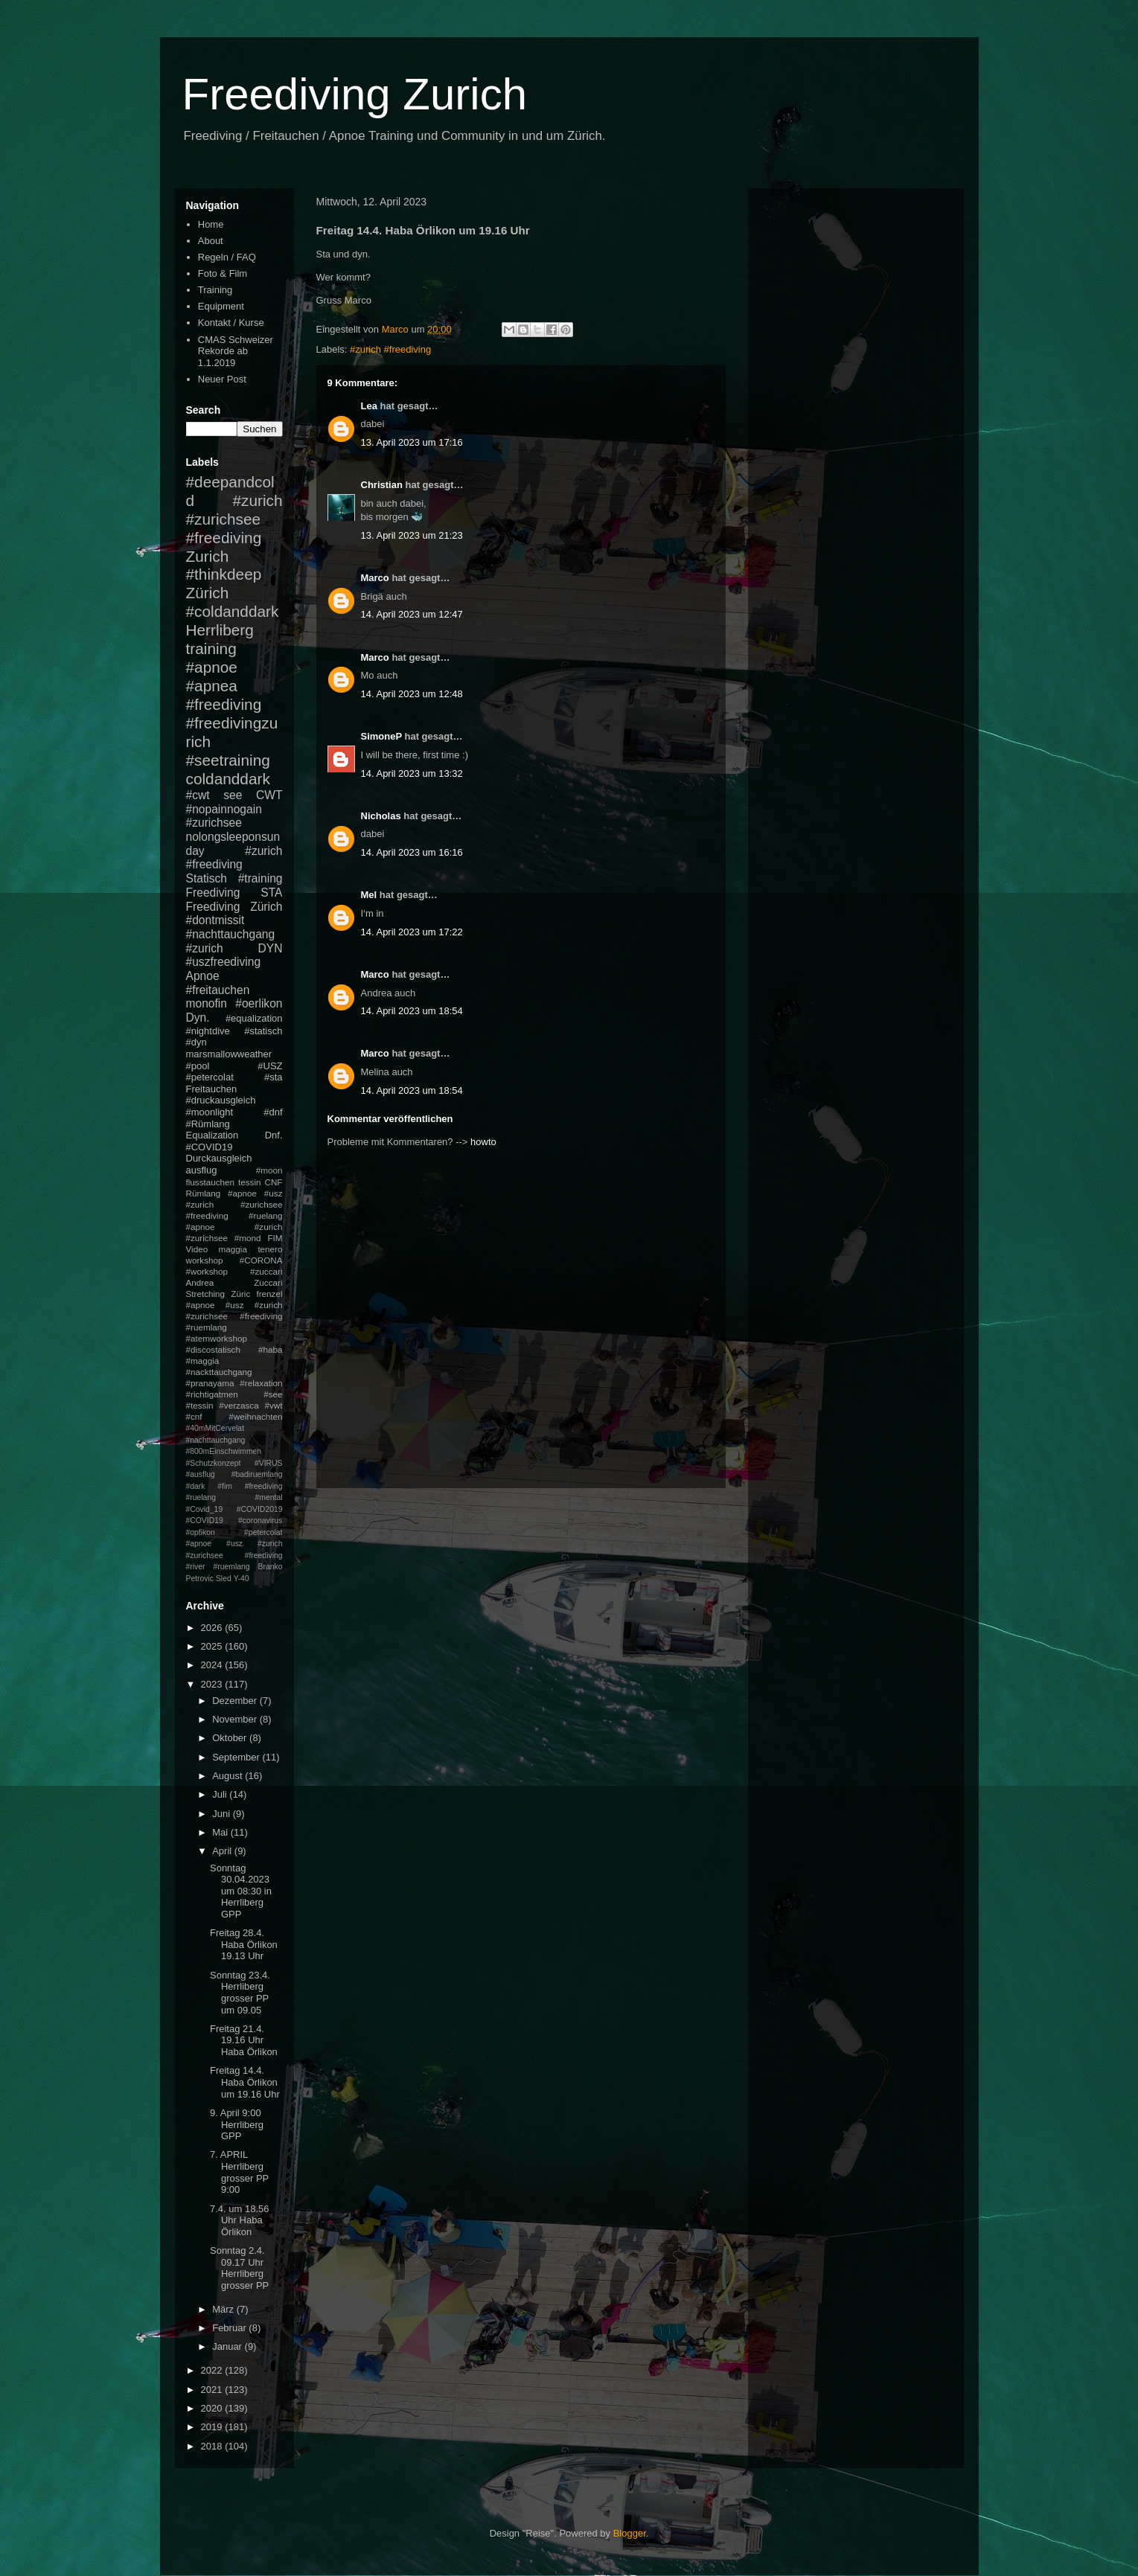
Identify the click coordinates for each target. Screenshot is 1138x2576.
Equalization (212, 1135)
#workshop (207, 1271)
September (237, 1757)
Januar (228, 2346)
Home (211, 224)
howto (483, 1141)
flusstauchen (210, 1182)
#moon (269, 1170)
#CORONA (261, 1260)
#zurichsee (214, 822)
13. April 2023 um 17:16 (412, 442)
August (228, 1775)
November (236, 1719)
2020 (213, 2408)
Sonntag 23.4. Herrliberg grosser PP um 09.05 (240, 1993)
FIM (274, 1238)
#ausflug (200, 1474)
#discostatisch (213, 1349)
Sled (223, 1578)
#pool (198, 1065)
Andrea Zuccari (234, 1282)
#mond (247, 1238)
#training (260, 878)
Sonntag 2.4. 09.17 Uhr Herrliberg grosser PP (239, 2268)
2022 (213, 2370)
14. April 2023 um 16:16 (412, 852)
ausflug (201, 1170)
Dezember (236, 1700)
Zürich (207, 592)
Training (215, 289)
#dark (195, 1486)
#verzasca (238, 1405)
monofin (206, 1003)
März (224, 2309)
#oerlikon (258, 1003)
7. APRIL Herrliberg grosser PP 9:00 (239, 2172)
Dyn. (198, 1017)
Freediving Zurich (355, 94)
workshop (204, 1260)
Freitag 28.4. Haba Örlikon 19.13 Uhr (244, 1944)
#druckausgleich (221, 1100)
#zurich (204, 948)
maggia (233, 1249)
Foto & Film (222, 273)
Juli (220, 1794)
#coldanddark (232, 611)
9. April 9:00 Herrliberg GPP (236, 2124)
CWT (269, 795)
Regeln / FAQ (227, 257)
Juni (222, 1813)
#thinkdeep (224, 574)
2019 (213, 2426)
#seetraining (228, 760)
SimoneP (381, 736)
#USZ (270, 1065)
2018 (213, 2446)
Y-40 (241, 1578)
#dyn (196, 1042)
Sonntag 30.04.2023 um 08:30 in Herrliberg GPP (241, 1891)
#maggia (203, 1360)
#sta (273, 1077)
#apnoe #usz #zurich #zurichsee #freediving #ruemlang (234, 1316)
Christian (382, 484)
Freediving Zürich (234, 906)
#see (272, 1394)
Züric (240, 1293)
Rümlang (203, 1193)
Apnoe (203, 976)
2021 (213, 2389)
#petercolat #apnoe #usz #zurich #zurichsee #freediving (234, 1544)
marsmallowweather (229, 1054)
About (210, 240)
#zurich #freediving (390, 349)
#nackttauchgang (219, 1372)
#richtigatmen (212, 1394)
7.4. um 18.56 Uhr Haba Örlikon (239, 2220)
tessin (249, 1182)
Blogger (629, 2533)
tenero (270, 1249)
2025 (213, 1646)
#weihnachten (255, 1416)
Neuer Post (222, 379)
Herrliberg (220, 629)
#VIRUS (269, 1463)
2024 (213, 1664)
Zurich (207, 556)
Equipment (221, 306)
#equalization (254, 1018)
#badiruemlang (257, 1474)
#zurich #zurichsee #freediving (234, 519)
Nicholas (381, 815)
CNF (273, 1182)
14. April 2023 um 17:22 (412, 932)
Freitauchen (211, 1089)
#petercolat (210, 1077)
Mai (221, 1832)
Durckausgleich (219, 1158)
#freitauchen (218, 990)
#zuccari (266, 1271)
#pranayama (210, 1383)
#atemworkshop (217, 1338)
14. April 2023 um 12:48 (412, 693)
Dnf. (274, 1135)
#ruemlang (231, 1567)
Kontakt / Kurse (231, 322)
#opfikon (200, 1532)
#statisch (263, 1031)
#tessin (200, 1405)
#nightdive (208, 1031)
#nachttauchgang (230, 934)
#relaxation (261, 1383)
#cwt (198, 795)
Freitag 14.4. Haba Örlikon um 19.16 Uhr (245, 2082)
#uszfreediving (223, 961)
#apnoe (211, 667)
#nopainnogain (224, 809)
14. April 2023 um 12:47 (412, 614)
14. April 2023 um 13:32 (412, 773)
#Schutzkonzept (213, 1463)
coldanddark (228, 778)
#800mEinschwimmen (224, 1451)
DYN (270, 948)
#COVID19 (209, 1147)
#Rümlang (208, 1124)
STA (271, 892)
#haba (270, 1349)
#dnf (272, 1112)
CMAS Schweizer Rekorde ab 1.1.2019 (235, 351)
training (211, 648)
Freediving (213, 892)
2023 (213, 1684)
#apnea (211, 685)
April (223, 1850)
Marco (375, 577)
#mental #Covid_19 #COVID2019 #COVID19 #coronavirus (234, 1509)
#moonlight (210, 1112)
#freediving (224, 704)
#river (195, 1567)
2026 (213, 1627)
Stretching (206, 1293)
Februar (230, 2327)
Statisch (206, 878)
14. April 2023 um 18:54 (412, 1010)
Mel (369, 894)
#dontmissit (215, 920)
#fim (224, 1486)
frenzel (269, 1293)
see (232, 795)
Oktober (230, 1737)
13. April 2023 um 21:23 (412, 535)
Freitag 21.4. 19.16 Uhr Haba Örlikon (244, 2040)
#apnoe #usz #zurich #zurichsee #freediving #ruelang (234, 1204)
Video (197, 1249)
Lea (369, 405)
